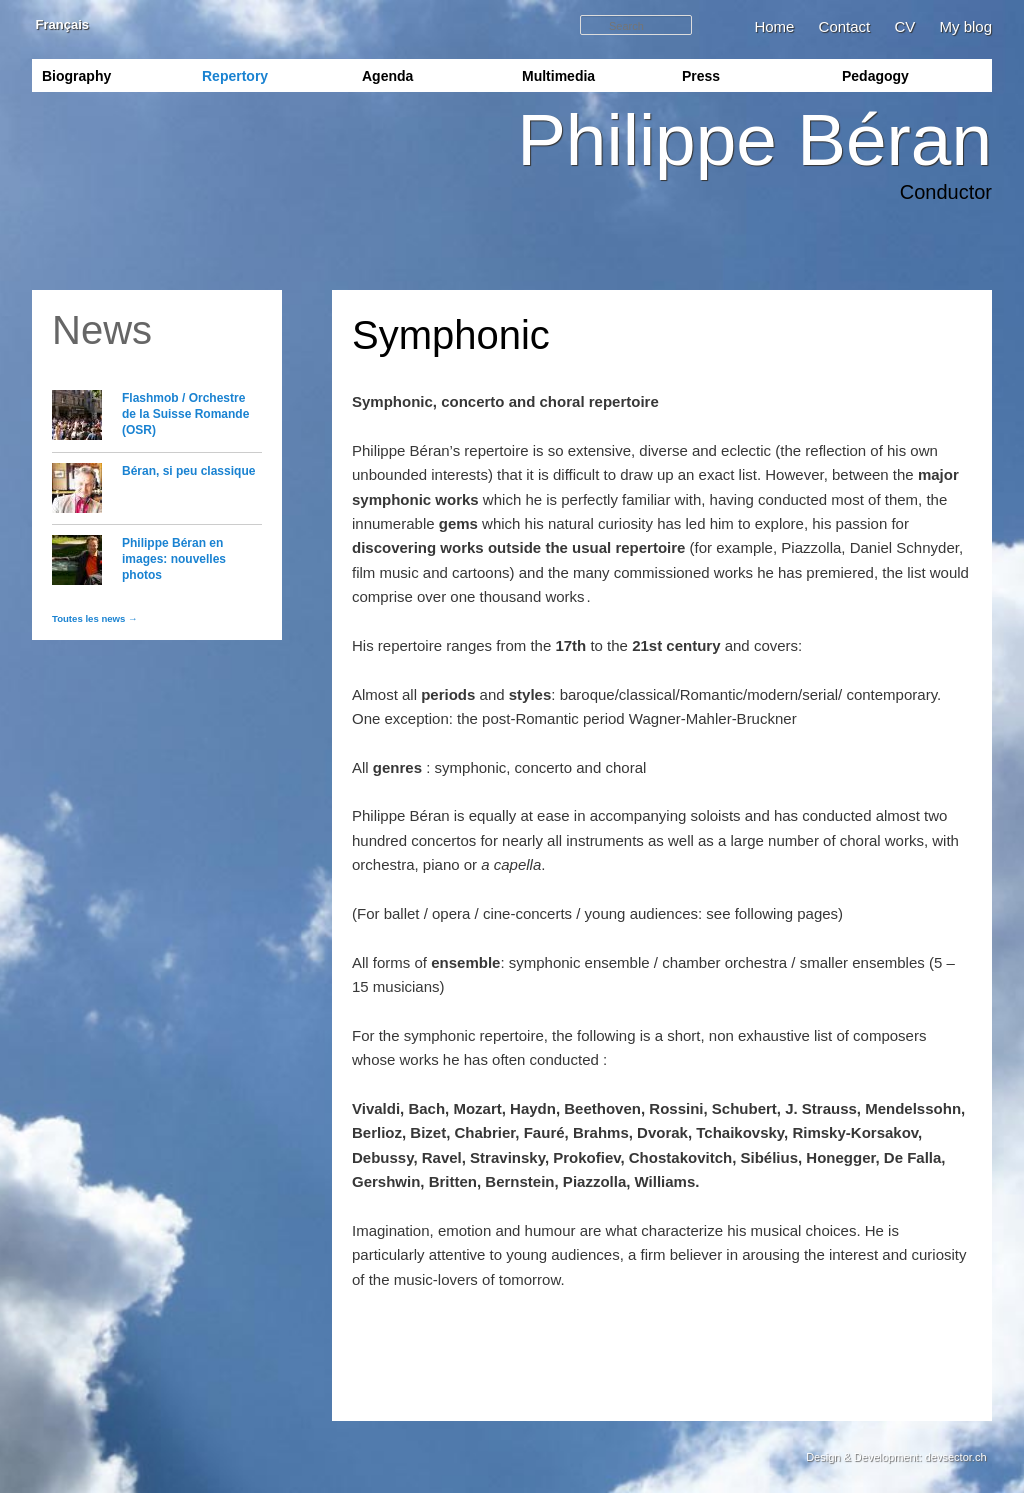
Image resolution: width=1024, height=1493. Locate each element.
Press (701, 76)
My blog (965, 26)
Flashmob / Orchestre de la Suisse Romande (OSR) (185, 414)
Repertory (235, 76)
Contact (845, 26)
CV (904, 26)
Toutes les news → (95, 618)
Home (774, 26)
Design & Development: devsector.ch (896, 1457)
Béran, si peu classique (188, 471)
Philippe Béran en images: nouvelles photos (174, 559)
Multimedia (558, 76)
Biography (76, 76)
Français (60, 24)
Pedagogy (875, 76)
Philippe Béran (754, 139)
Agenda (387, 76)
